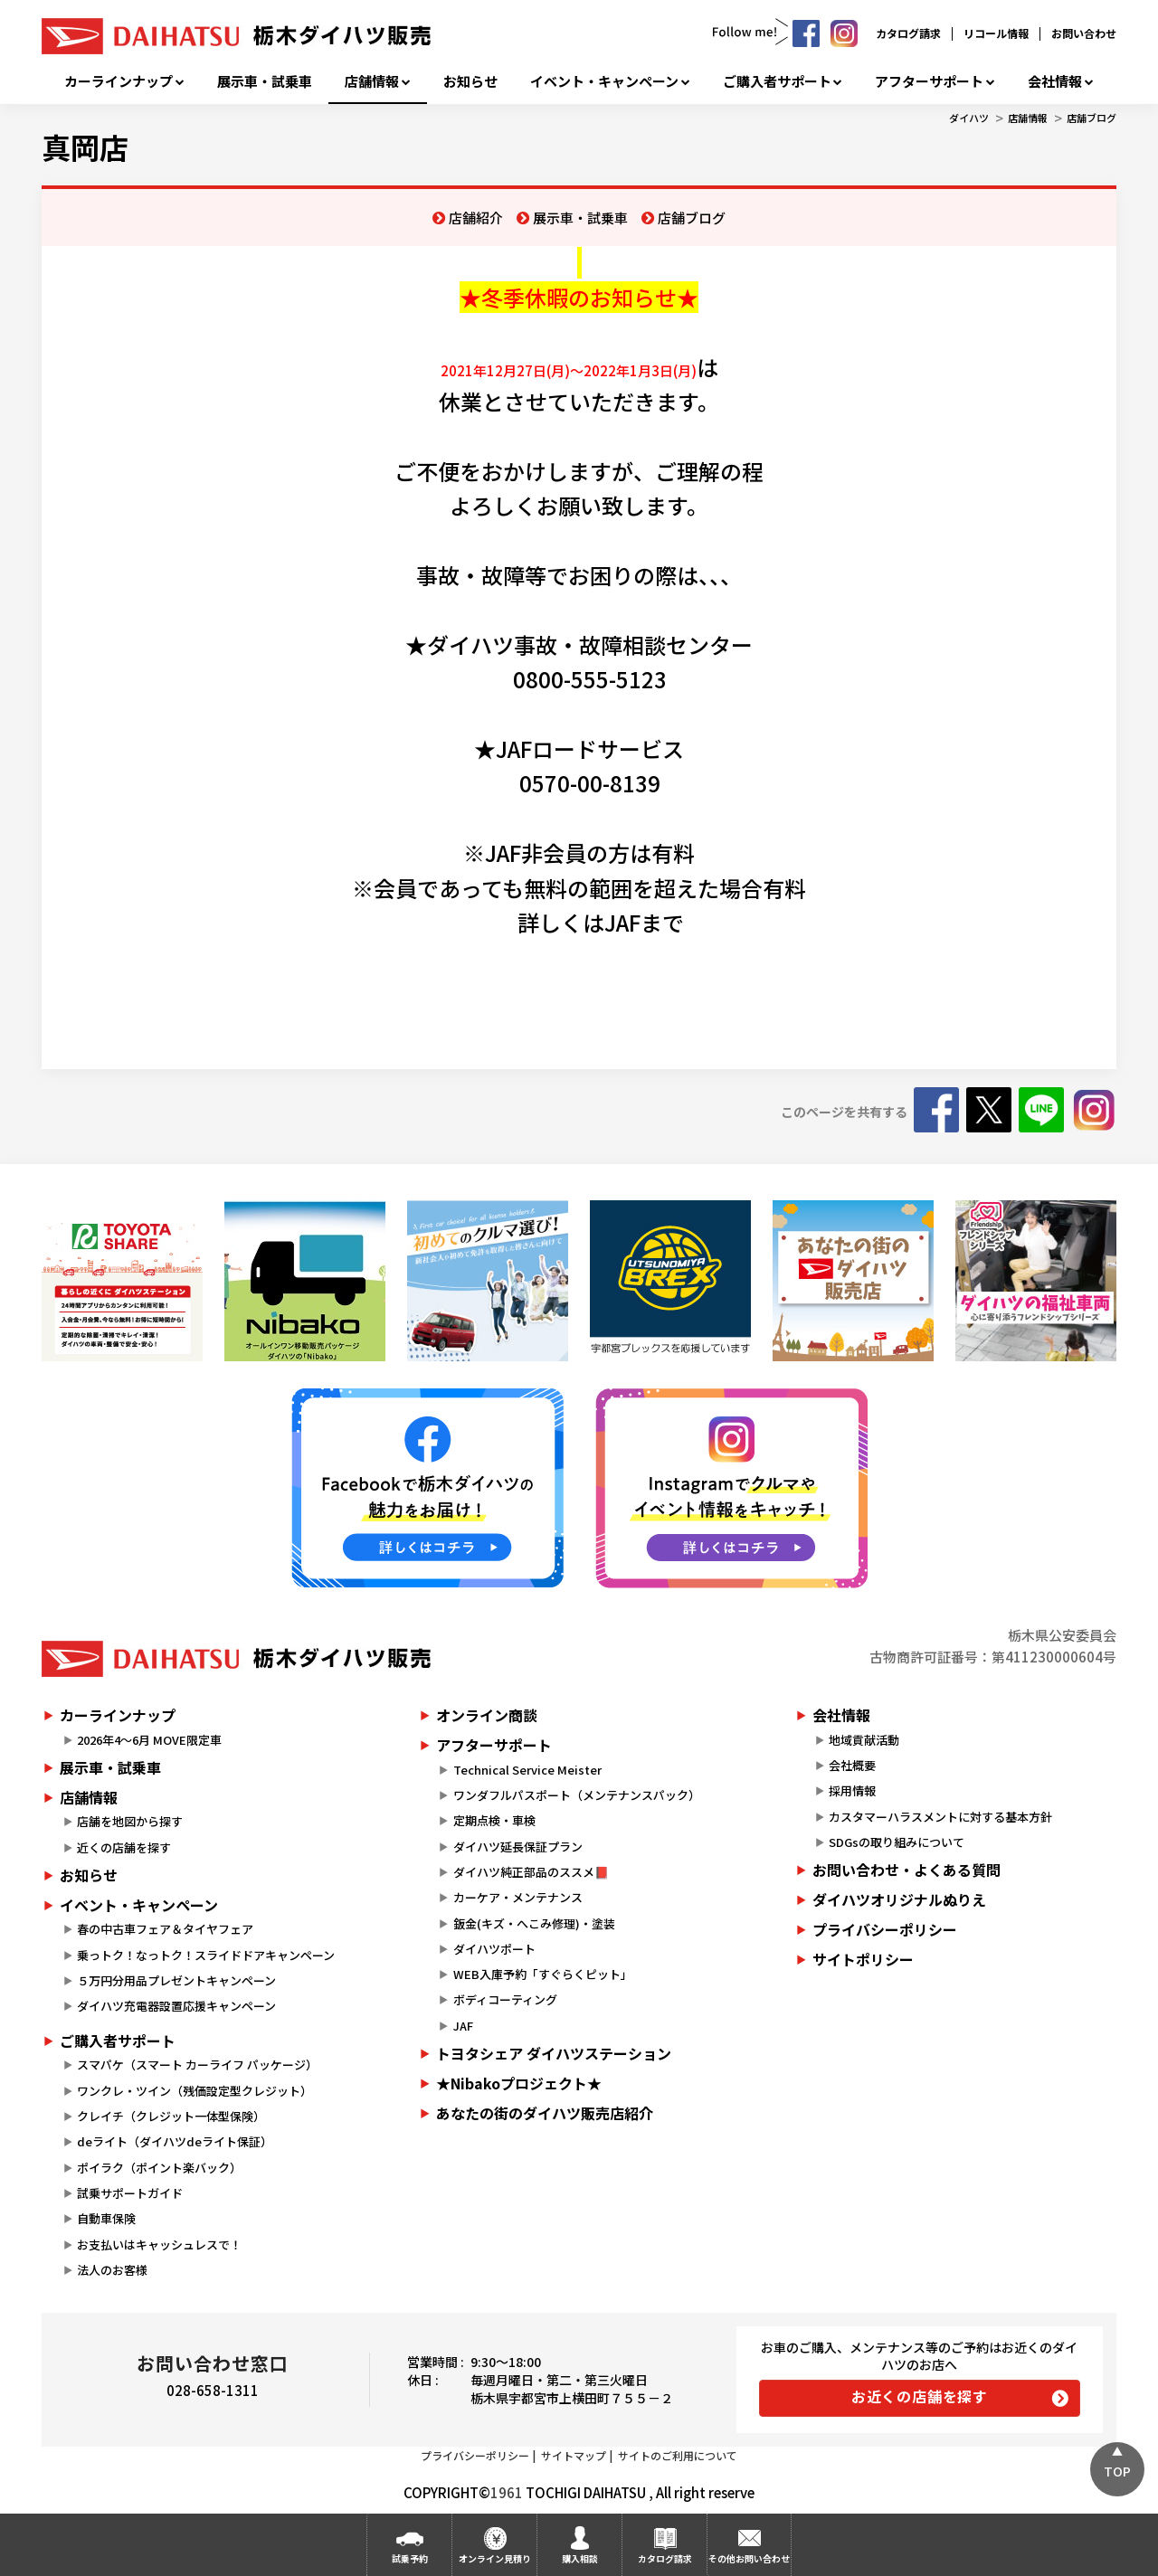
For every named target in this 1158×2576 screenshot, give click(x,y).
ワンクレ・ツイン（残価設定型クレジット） (194, 2090)
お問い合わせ (1083, 33)
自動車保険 (106, 2218)
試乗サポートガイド (130, 2193)
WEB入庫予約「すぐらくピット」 (542, 1974)
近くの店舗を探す (124, 1847)
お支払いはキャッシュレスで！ (159, 2244)
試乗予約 (410, 2558)
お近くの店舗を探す (919, 2396)
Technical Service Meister (527, 1769)
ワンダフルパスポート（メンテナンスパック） (576, 1795)
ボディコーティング (505, 1999)
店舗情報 (372, 81)
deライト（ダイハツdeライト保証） (174, 2141)
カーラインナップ (118, 81)
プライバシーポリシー (884, 1929)
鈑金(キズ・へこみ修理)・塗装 (534, 1923)
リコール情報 (996, 33)
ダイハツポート (494, 1948)
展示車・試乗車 (264, 81)
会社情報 (1055, 81)
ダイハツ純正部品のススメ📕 (531, 1871)
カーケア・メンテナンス (518, 1897)
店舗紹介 (476, 217)
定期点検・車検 (494, 1820)
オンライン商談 (486, 1715)
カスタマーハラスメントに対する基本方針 (940, 1816)
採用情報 (852, 1790)
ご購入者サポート (777, 81)
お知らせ (470, 81)
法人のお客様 (112, 2269)
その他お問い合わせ (749, 2558)
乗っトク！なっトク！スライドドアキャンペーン (206, 1955)
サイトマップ (573, 2455)
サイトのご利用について (677, 2455)
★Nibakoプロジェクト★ (519, 2083)
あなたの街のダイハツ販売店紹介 (544, 2113)
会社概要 (852, 1765)
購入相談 (580, 2558)
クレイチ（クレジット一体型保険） (171, 2116)
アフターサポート (929, 81)
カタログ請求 (908, 33)
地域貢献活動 (864, 1739)
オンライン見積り (495, 2558)
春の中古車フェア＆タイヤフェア (165, 1928)
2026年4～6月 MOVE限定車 (149, 1739)
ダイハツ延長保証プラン (518, 1846)
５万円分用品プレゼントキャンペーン (176, 1980)
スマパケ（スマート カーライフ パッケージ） (197, 2064)
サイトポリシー (863, 1959)
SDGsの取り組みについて (896, 1842)
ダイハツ (969, 117)
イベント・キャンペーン (604, 81)
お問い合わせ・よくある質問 (906, 1869)
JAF (463, 2025)
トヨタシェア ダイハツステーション (553, 2053)
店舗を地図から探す (130, 1821)
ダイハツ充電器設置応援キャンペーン (176, 2005)
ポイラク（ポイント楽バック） (159, 2167)
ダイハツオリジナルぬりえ (899, 1899)
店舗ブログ (1091, 117)
